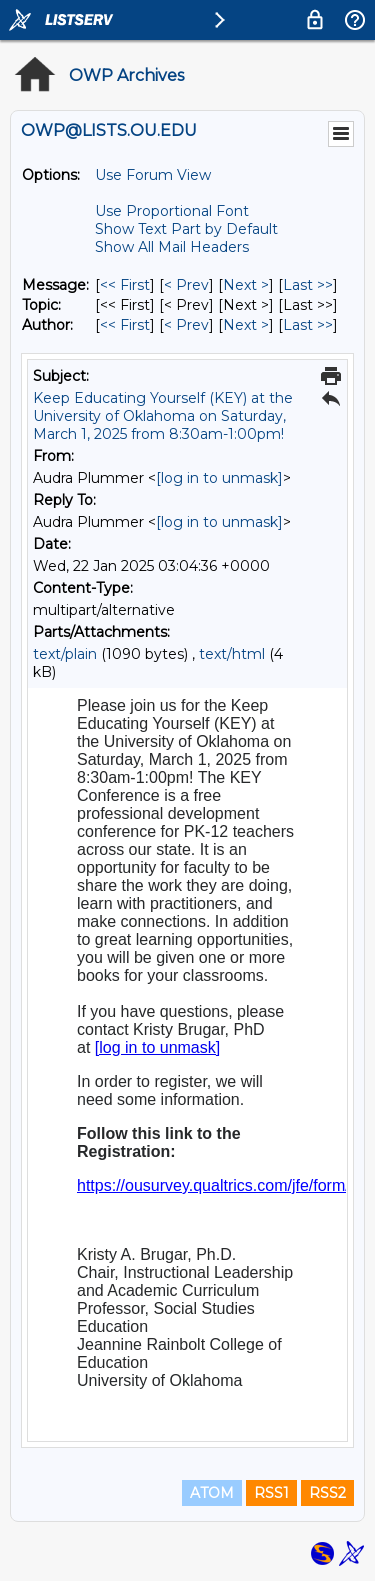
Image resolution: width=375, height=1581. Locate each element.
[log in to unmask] (219, 478)
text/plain (65, 654)
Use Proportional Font (172, 211)
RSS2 (327, 1493)
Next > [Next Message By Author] (246, 325)
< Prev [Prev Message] (186, 285)
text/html (232, 654)
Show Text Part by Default (186, 229)
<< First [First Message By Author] (125, 325)
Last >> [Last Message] (308, 285)
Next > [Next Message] (246, 285)
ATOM (212, 1493)
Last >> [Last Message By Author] (308, 325)
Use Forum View (153, 175)
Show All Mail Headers (172, 247)
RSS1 (271, 1493)
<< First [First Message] (125, 285)
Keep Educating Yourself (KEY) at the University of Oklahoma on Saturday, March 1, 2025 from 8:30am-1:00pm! (163, 416)
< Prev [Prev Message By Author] (186, 325)
